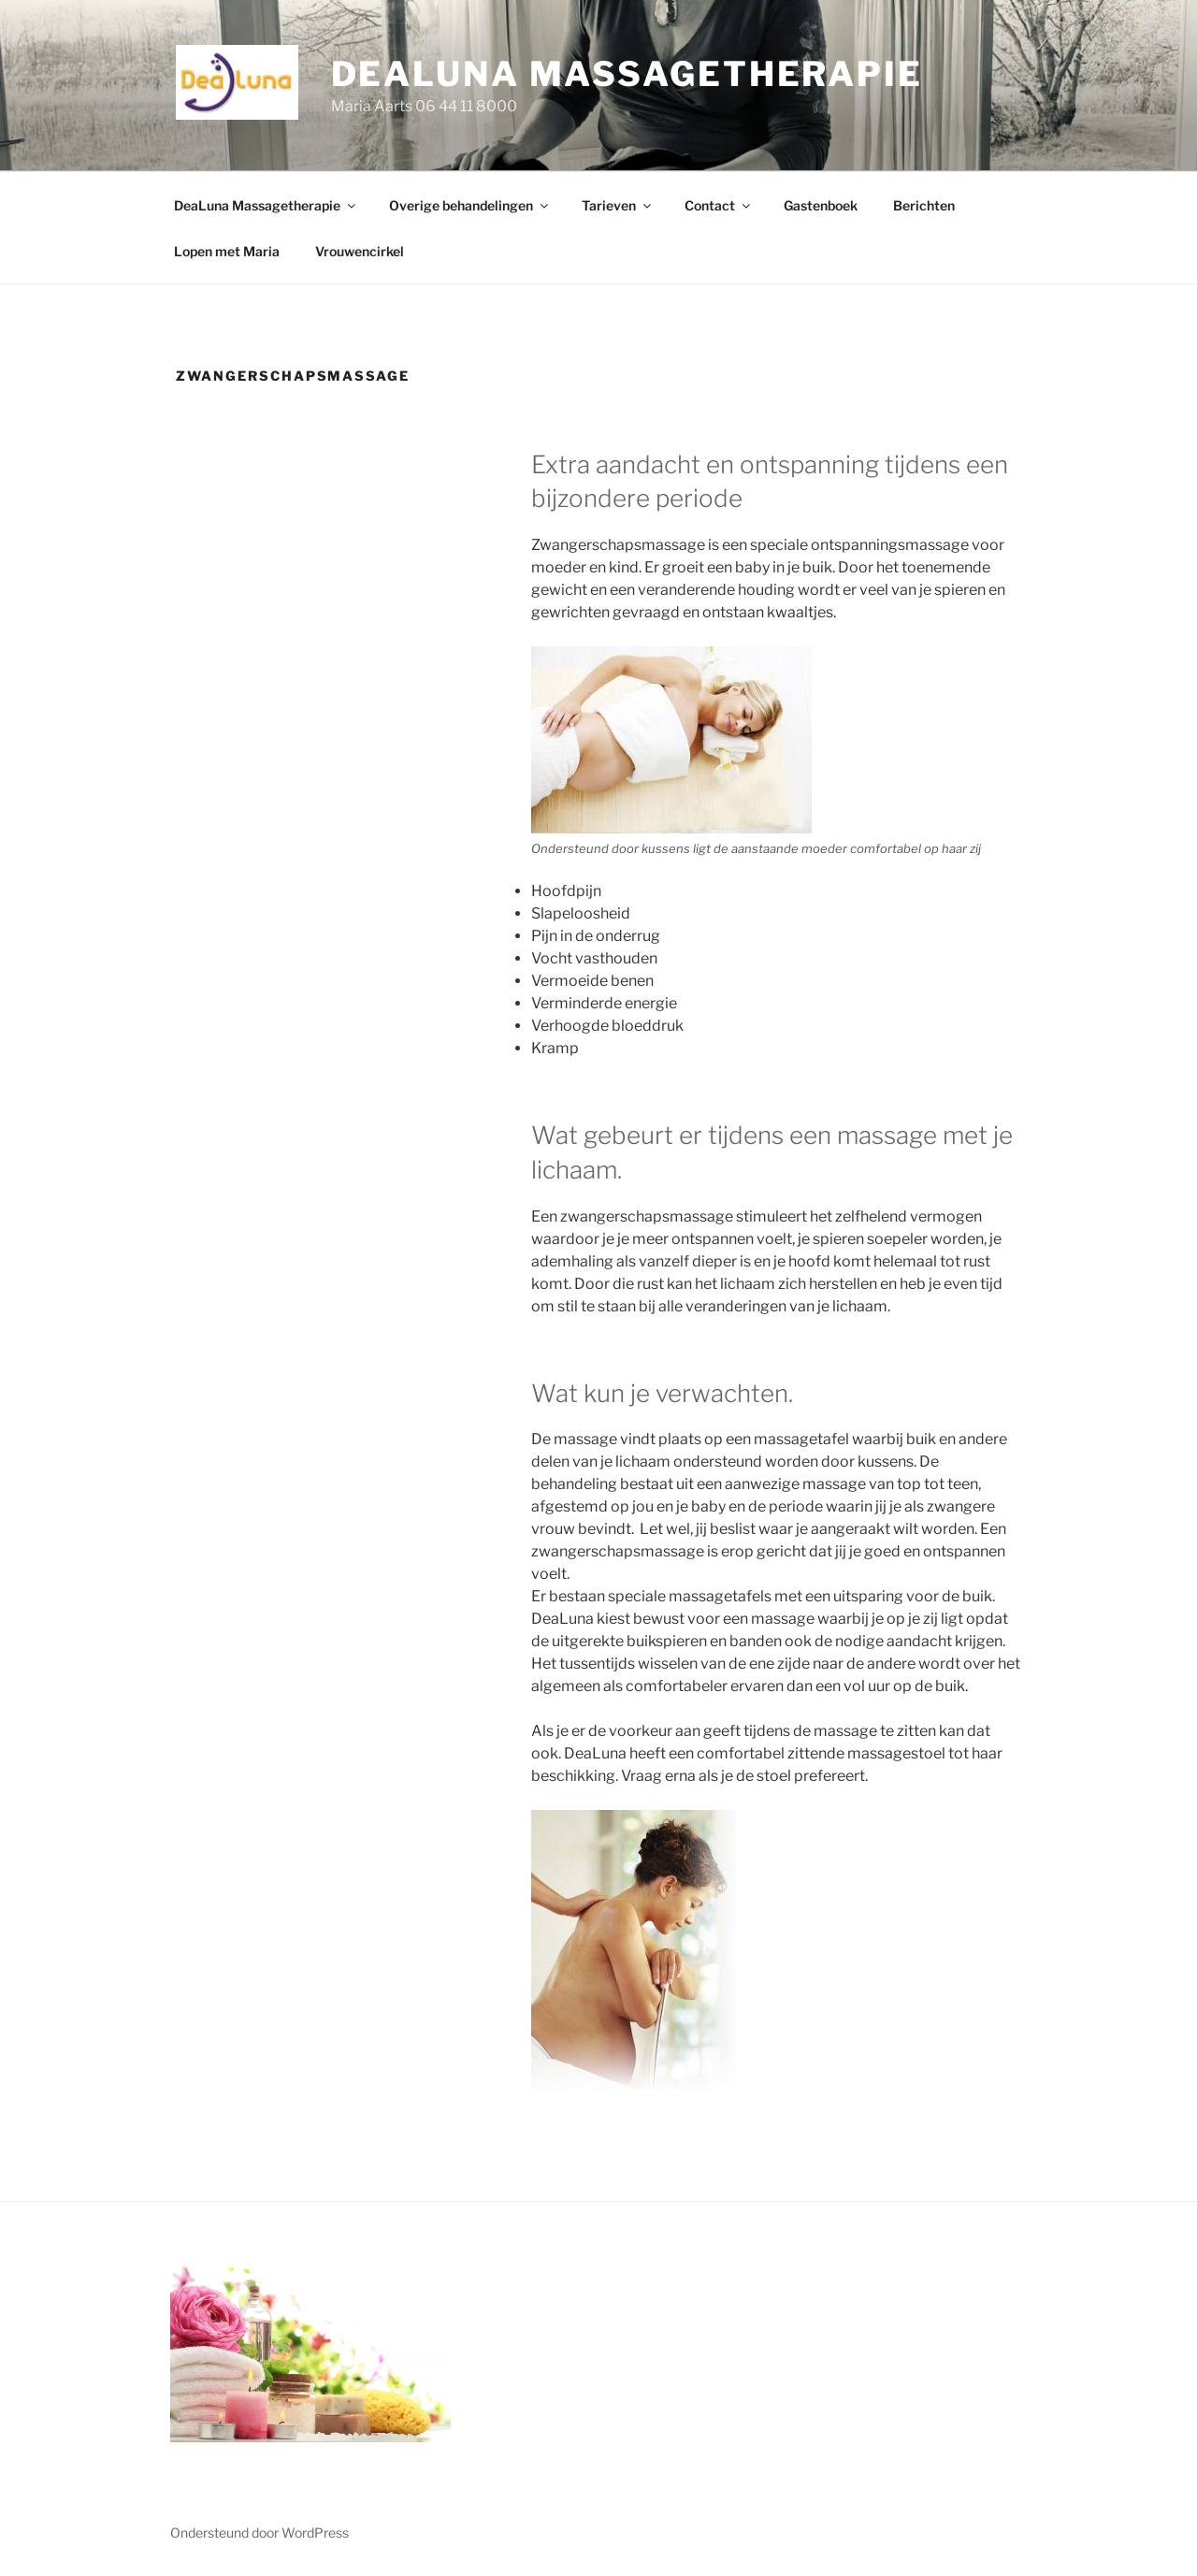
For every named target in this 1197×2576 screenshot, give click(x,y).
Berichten (924, 205)
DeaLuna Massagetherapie (627, 73)
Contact (719, 205)
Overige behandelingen (470, 205)
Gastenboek (821, 205)
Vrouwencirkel (359, 251)
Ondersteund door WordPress (259, 2532)
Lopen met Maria (227, 251)
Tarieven (618, 205)
